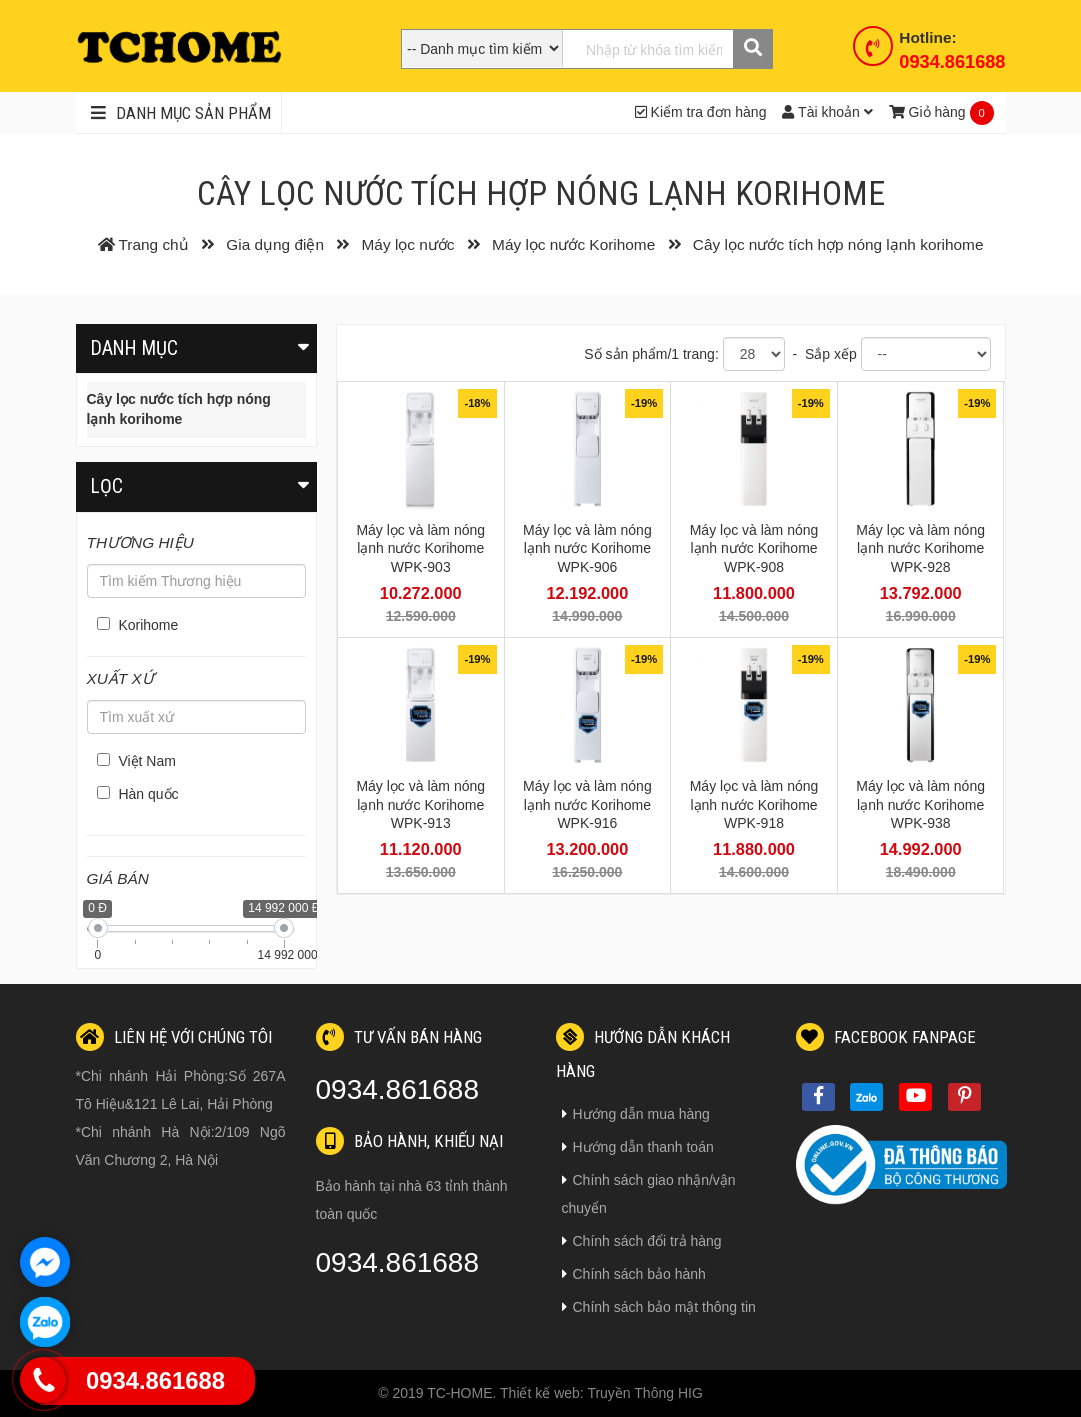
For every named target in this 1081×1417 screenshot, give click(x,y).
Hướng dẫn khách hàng (643, 1052)
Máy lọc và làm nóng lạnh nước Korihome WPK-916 (587, 804)
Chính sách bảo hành (634, 1274)
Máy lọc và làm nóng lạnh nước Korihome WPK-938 (920, 804)
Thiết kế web (540, 1393)
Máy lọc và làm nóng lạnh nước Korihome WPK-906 (587, 548)
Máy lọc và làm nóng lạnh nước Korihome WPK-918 (754, 804)
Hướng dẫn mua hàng (636, 1114)
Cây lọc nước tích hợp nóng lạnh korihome (179, 409)
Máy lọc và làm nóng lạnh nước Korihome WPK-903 (420, 548)
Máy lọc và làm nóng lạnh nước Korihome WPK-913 (420, 804)
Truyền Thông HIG (644, 1393)
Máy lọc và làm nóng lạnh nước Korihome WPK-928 (920, 548)
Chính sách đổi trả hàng (642, 1241)
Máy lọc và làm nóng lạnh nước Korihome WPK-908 (754, 548)
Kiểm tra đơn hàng (701, 112)
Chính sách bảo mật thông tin (659, 1307)
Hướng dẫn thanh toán (638, 1147)
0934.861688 (952, 62)
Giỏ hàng (927, 112)
